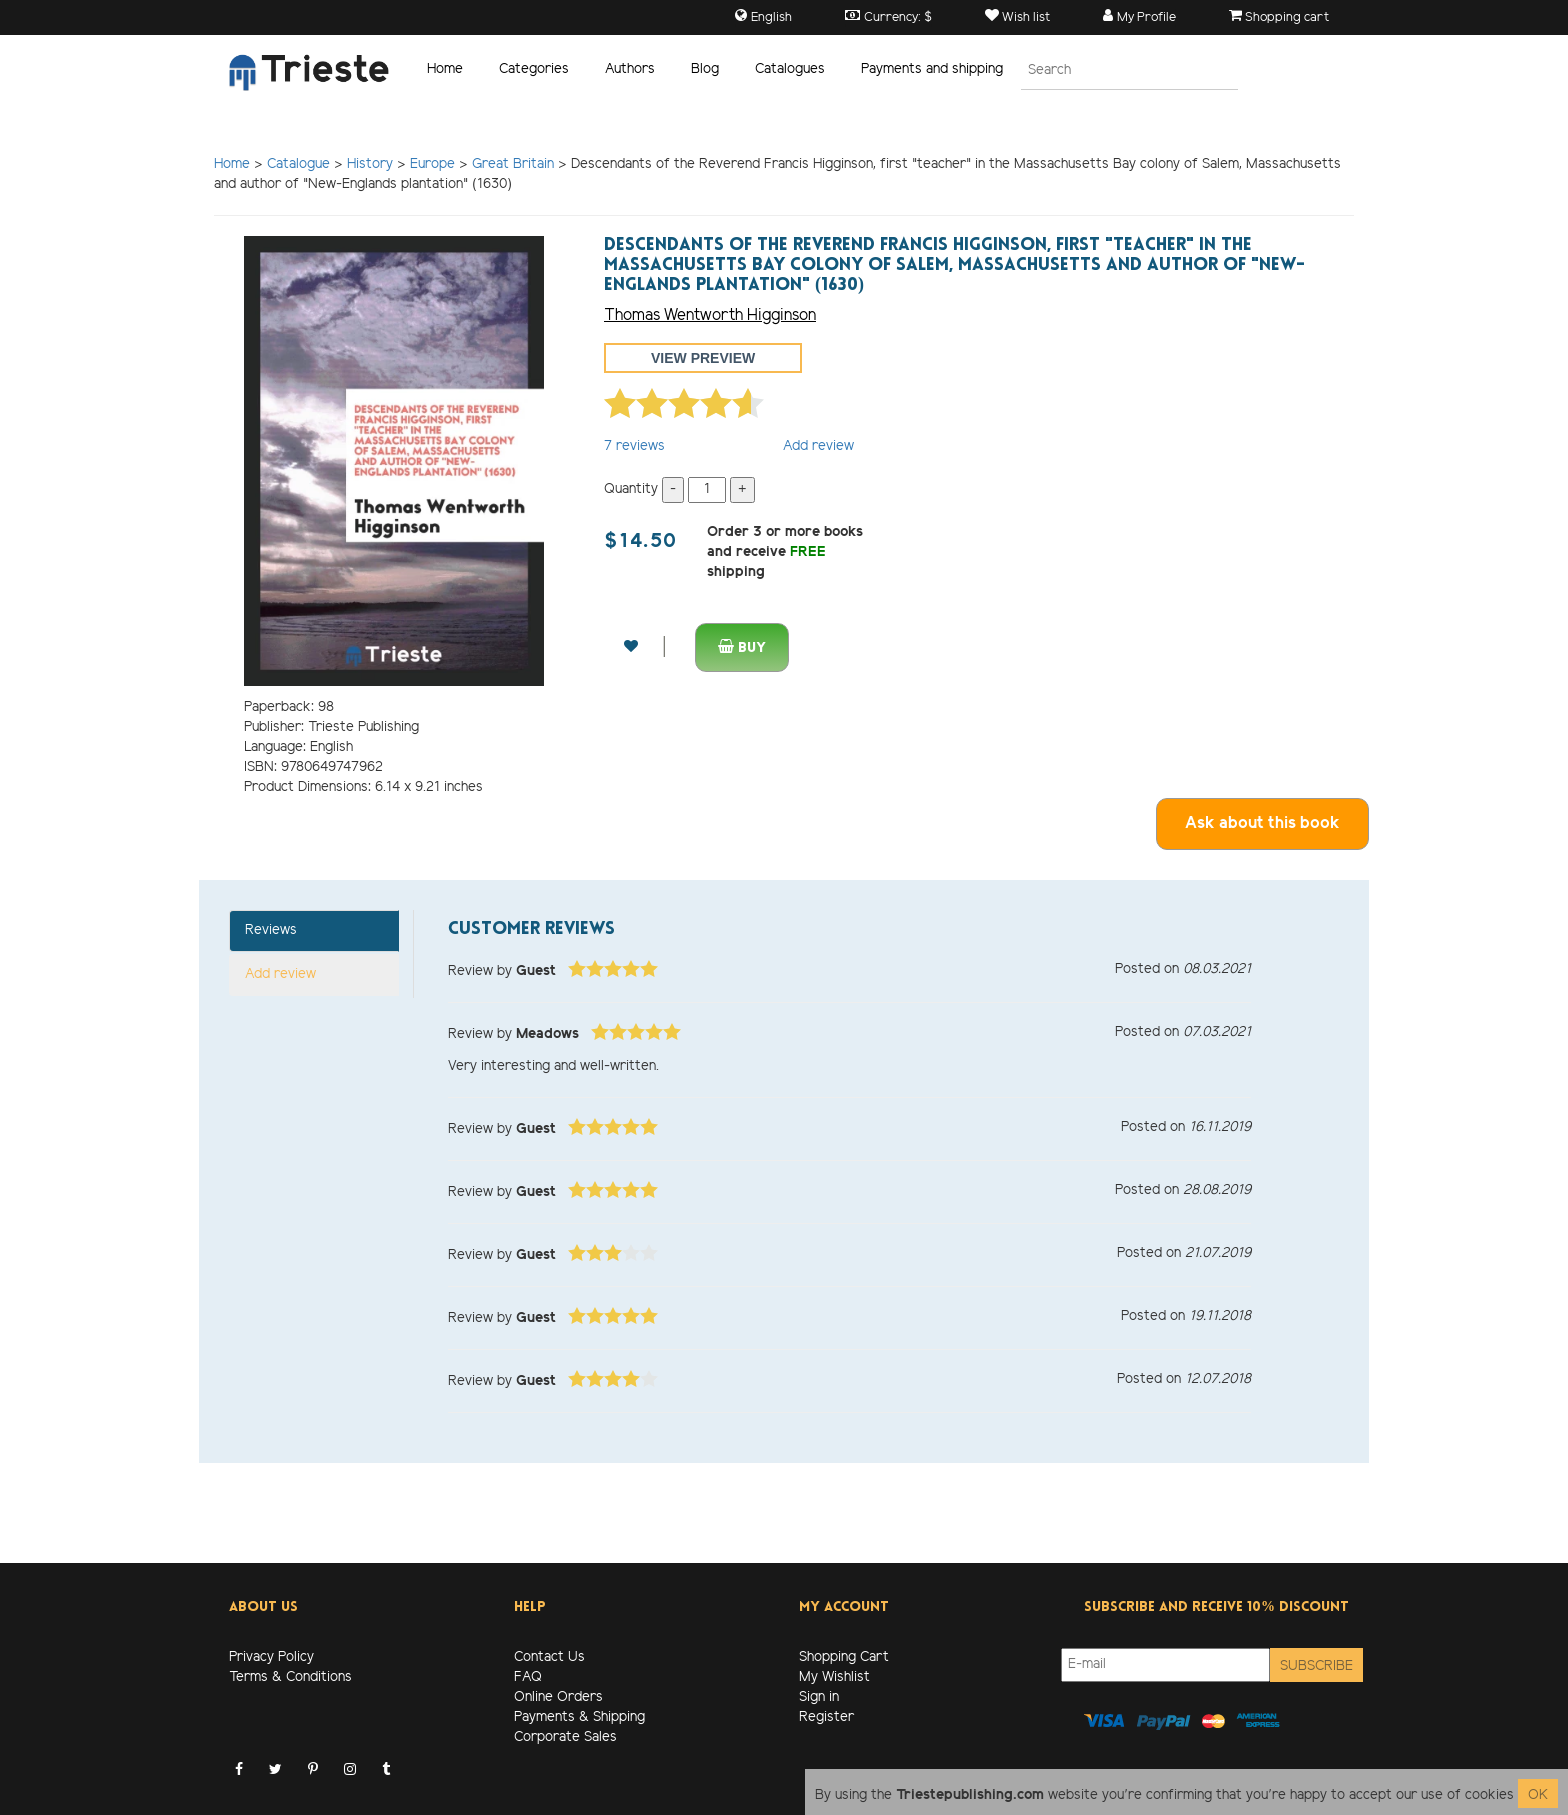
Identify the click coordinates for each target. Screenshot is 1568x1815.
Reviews (271, 930)
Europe (432, 164)
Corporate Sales (565, 1737)
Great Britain (513, 164)
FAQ (528, 1677)
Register (826, 1717)
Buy (742, 647)
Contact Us (549, 1657)
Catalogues (790, 69)
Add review (818, 446)
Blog (705, 69)
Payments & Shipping (579, 1717)
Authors (630, 69)
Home (445, 69)
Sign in (819, 1697)
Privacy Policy (271, 1657)
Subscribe (1316, 1666)
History (370, 164)
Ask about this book (1262, 823)
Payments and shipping (932, 69)
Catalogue (298, 164)
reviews (634, 446)
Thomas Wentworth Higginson (710, 315)
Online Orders (558, 1697)
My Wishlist (834, 1677)
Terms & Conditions (290, 1677)
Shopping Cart (844, 1657)
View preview (703, 358)
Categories (534, 69)
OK (1538, 1795)
